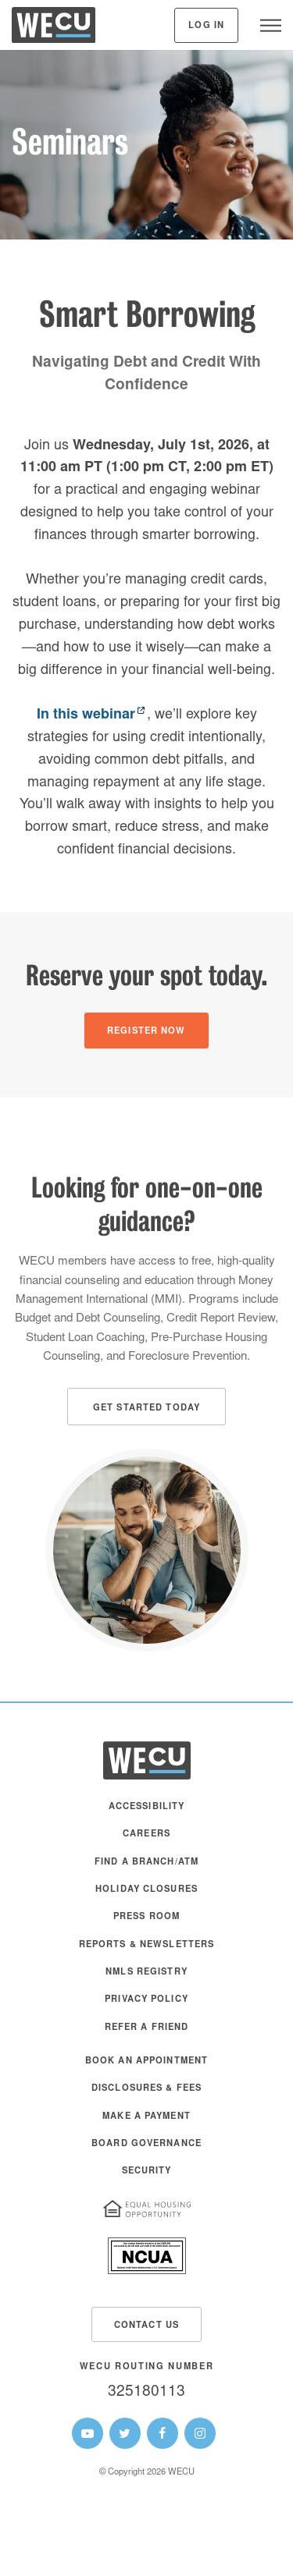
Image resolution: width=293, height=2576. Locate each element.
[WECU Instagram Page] (200, 2433)
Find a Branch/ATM (146, 1862)
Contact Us (146, 2326)
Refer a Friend (147, 2028)
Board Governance (146, 2144)
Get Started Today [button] (146, 1408)
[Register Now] (146, 1030)
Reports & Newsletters (147, 1945)
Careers (146, 1834)
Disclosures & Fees (146, 2089)
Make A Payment (146, 2117)
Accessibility (147, 1807)
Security (147, 2171)
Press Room (146, 1917)
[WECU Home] (53, 29)
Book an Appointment (146, 2061)
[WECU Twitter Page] (125, 2433)
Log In (206, 26)
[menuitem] (146, 1814)
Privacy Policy (146, 2000)
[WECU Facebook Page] (162, 2433)
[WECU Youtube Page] (87, 2433)
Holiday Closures (146, 1890)
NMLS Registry (146, 1972)
